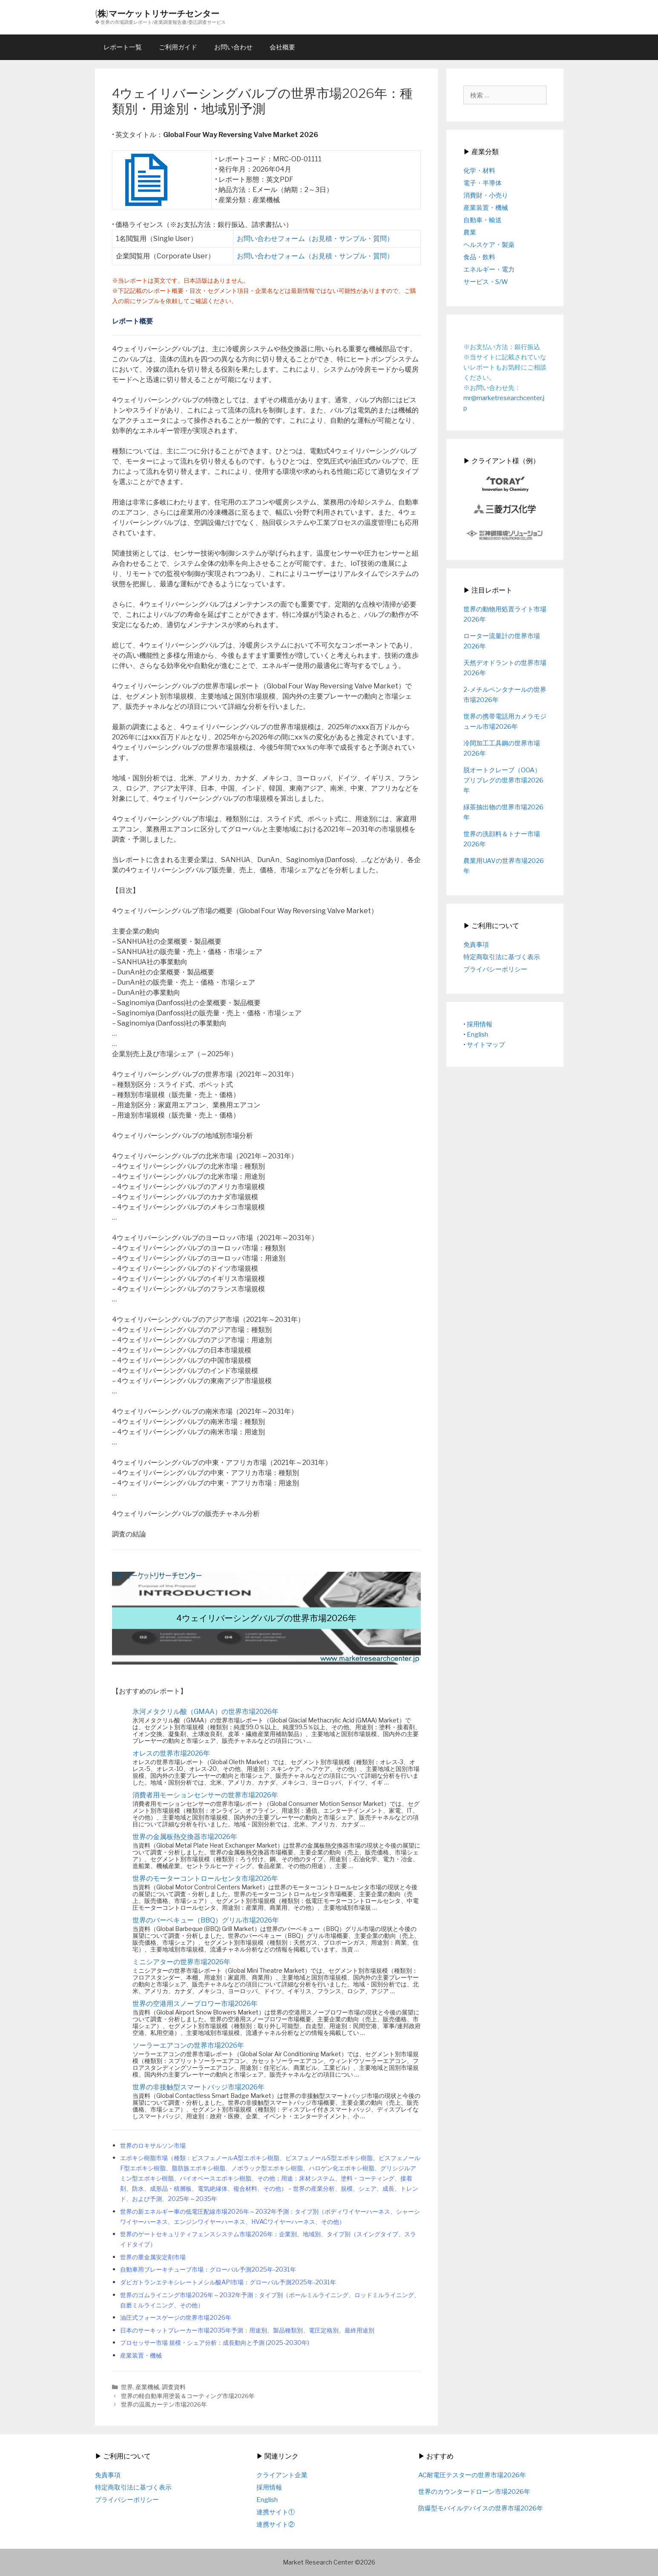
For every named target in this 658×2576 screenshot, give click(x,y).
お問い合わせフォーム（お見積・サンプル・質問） (315, 239)
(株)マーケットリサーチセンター (157, 13)
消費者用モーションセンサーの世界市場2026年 (205, 1795)
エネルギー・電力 (488, 269)
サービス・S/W (485, 282)
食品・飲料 (479, 257)
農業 (469, 232)
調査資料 (174, 2387)
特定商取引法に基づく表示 (501, 957)
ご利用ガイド (178, 47)
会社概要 (282, 47)
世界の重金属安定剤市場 (153, 2257)
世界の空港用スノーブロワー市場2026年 (195, 2004)
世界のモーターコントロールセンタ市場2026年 (205, 1878)
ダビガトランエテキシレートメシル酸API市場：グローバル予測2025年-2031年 (228, 2282)
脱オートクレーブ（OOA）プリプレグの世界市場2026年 (503, 780)
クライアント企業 (281, 2475)
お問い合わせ (233, 47)
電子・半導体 (482, 183)
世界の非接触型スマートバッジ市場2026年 (198, 2087)
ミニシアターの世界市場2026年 (181, 1962)
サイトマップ (486, 1045)
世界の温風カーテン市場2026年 (164, 2404)
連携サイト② (275, 2524)
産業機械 (147, 2387)
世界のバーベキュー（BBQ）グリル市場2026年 (205, 1920)
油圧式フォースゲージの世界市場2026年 (175, 2317)
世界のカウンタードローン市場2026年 (474, 2492)
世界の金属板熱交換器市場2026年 (184, 1837)
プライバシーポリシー (495, 969)
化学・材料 (479, 171)
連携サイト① (275, 2512)
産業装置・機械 (141, 2355)
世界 (127, 2387)
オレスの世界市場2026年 (171, 1753)
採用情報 (479, 1024)
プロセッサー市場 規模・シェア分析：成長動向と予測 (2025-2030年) (214, 2343)
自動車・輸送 (482, 220)
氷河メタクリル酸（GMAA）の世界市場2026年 (205, 1712)
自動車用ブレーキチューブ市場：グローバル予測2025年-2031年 (208, 2269)
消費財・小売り (485, 195)
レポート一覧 (122, 47)
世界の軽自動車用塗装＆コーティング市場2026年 (188, 2396)
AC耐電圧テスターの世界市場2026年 (472, 2475)
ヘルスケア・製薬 (488, 245)
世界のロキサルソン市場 (153, 2145)
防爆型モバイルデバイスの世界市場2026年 (480, 2508)
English (477, 1034)
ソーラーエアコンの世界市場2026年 (188, 2045)
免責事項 (476, 944)
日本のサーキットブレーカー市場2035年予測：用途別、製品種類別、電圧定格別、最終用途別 (247, 2330)
